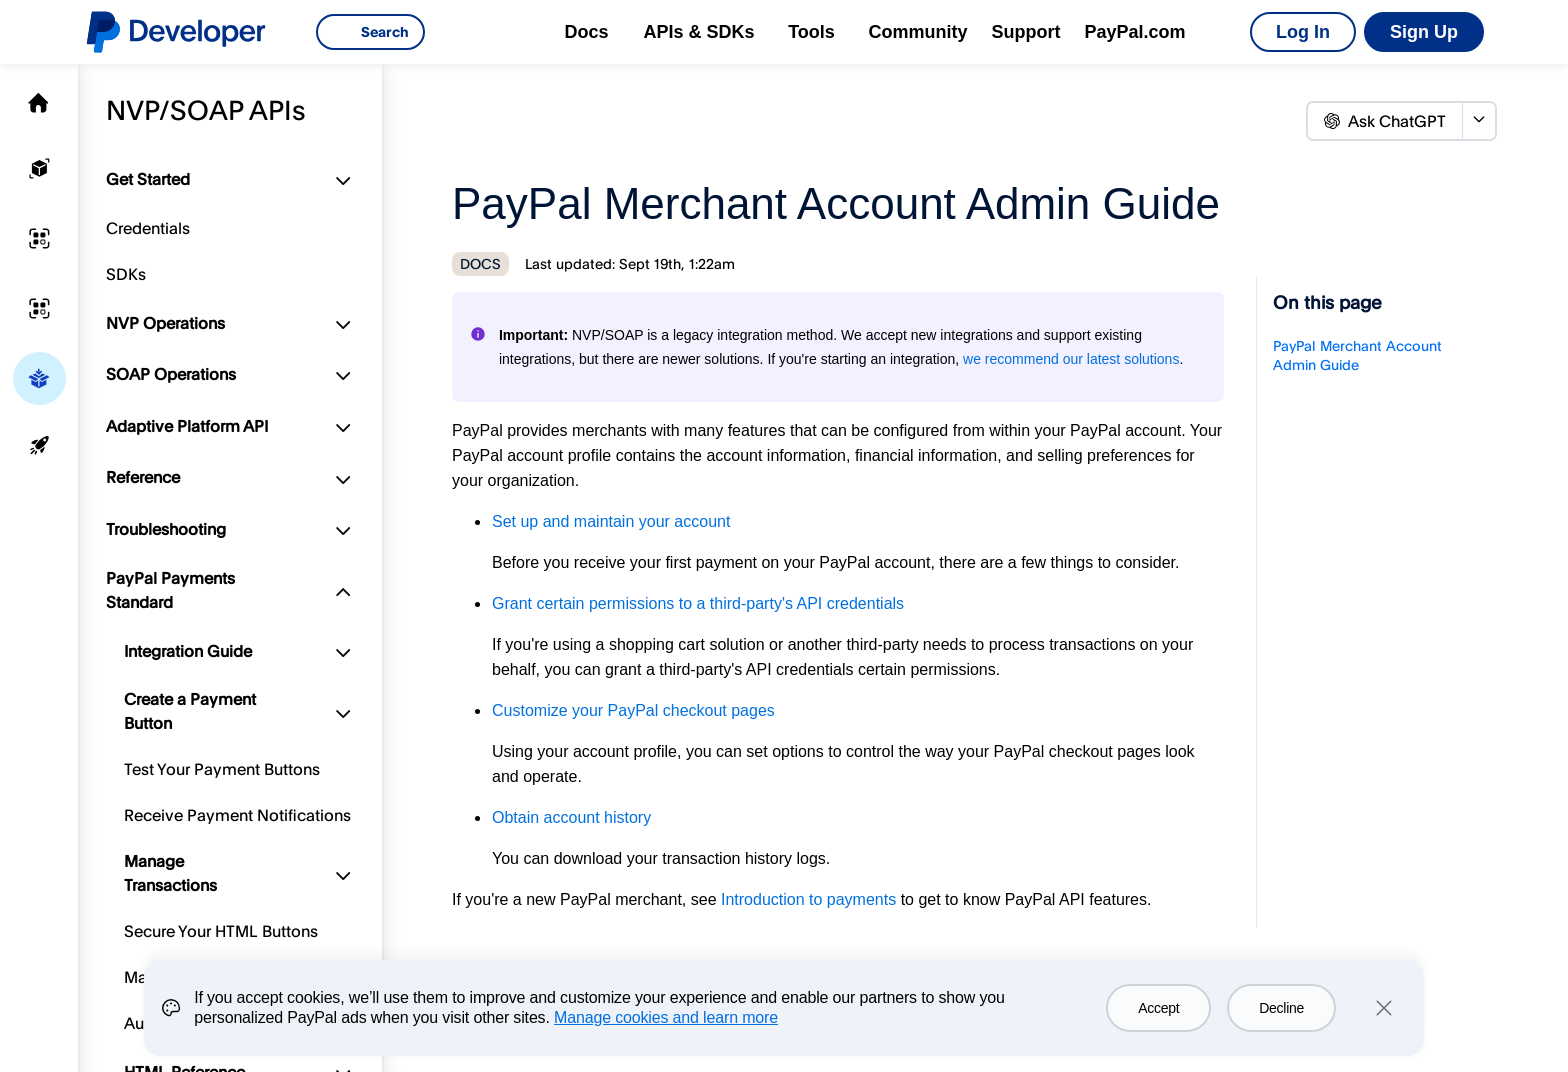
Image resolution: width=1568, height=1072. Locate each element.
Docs (586, 32)
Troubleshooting (166, 529)
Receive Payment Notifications (237, 815)
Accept (1158, 1008)
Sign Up (1424, 32)
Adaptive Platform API (187, 426)
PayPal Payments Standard (170, 590)
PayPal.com (1135, 32)
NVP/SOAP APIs (206, 109)
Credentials (148, 228)
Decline (1281, 1008)
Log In (1303, 32)
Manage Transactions (170, 873)
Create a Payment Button (190, 711)
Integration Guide (188, 651)
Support (1026, 32)
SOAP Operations (171, 374)
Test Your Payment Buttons (222, 769)
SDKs (126, 274)
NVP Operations (165, 323)
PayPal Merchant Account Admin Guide (1357, 355)
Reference (143, 477)
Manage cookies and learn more (666, 1017)
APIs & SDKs (698, 32)
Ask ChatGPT (1385, 121)
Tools (811, 32)
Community (918, 32)
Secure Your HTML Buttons (221, 931)
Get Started (148, 179)
